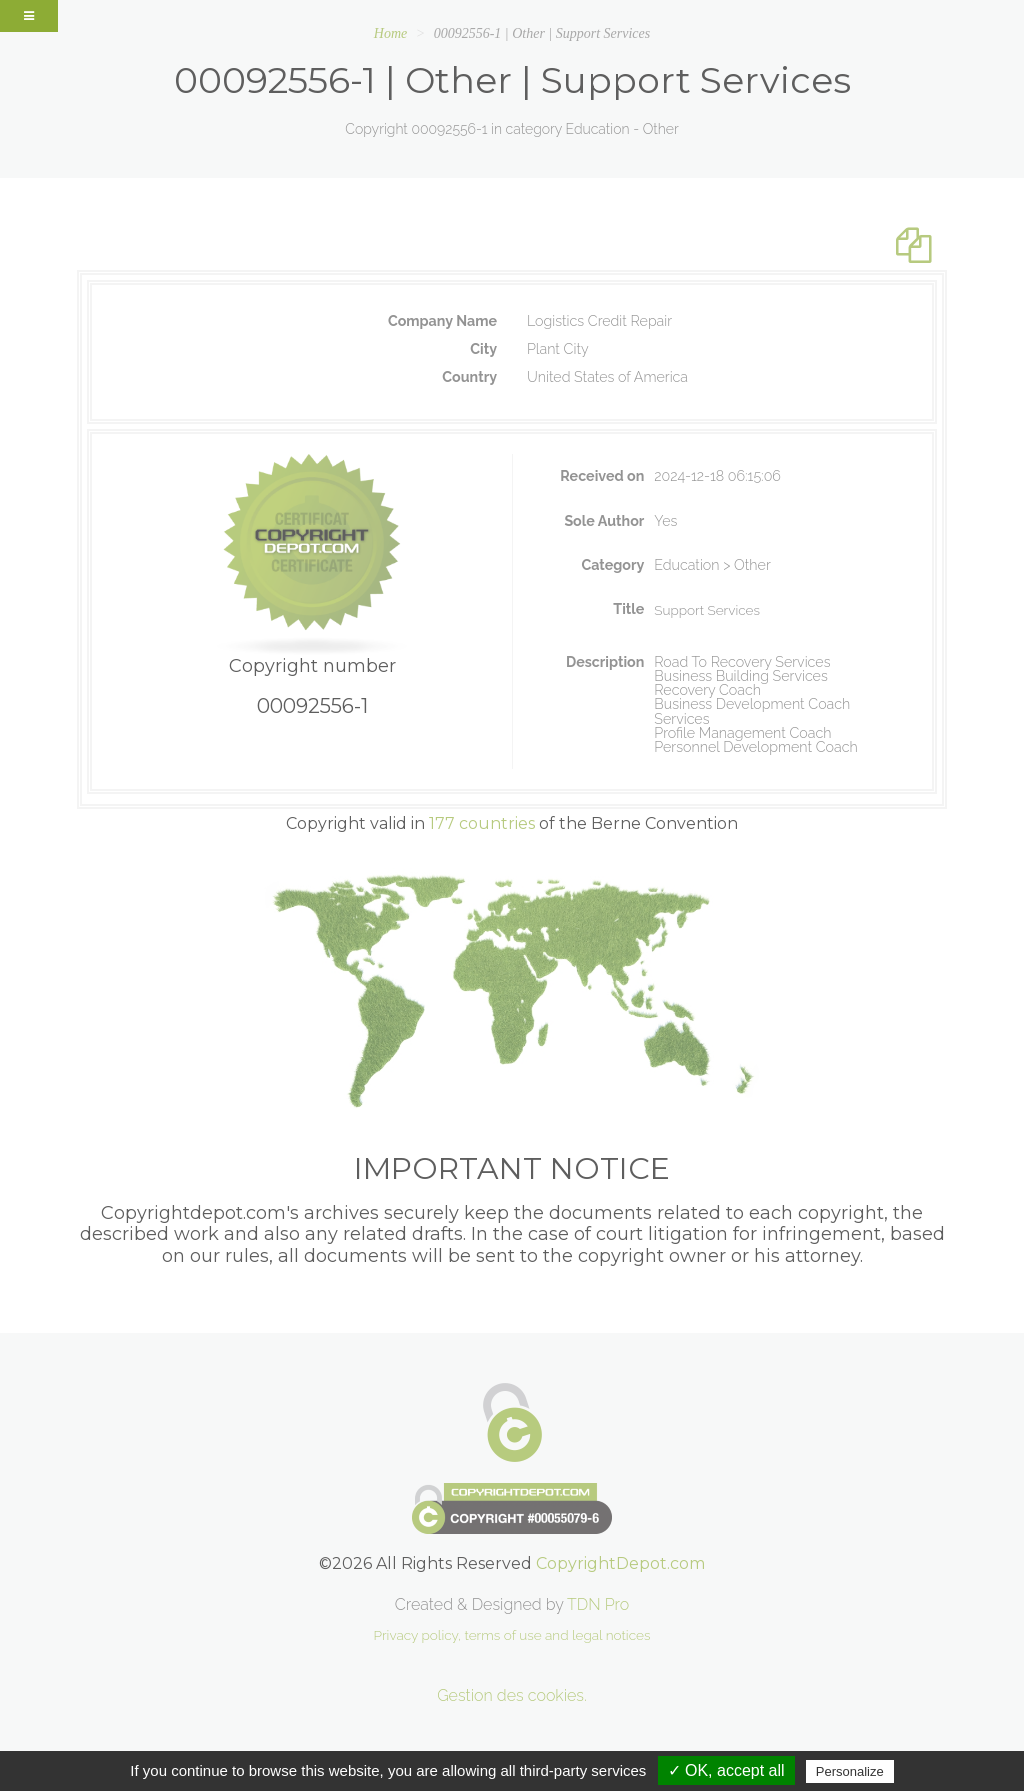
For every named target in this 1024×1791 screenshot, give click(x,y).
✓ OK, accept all (726, 1770)
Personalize (850, 1771)
